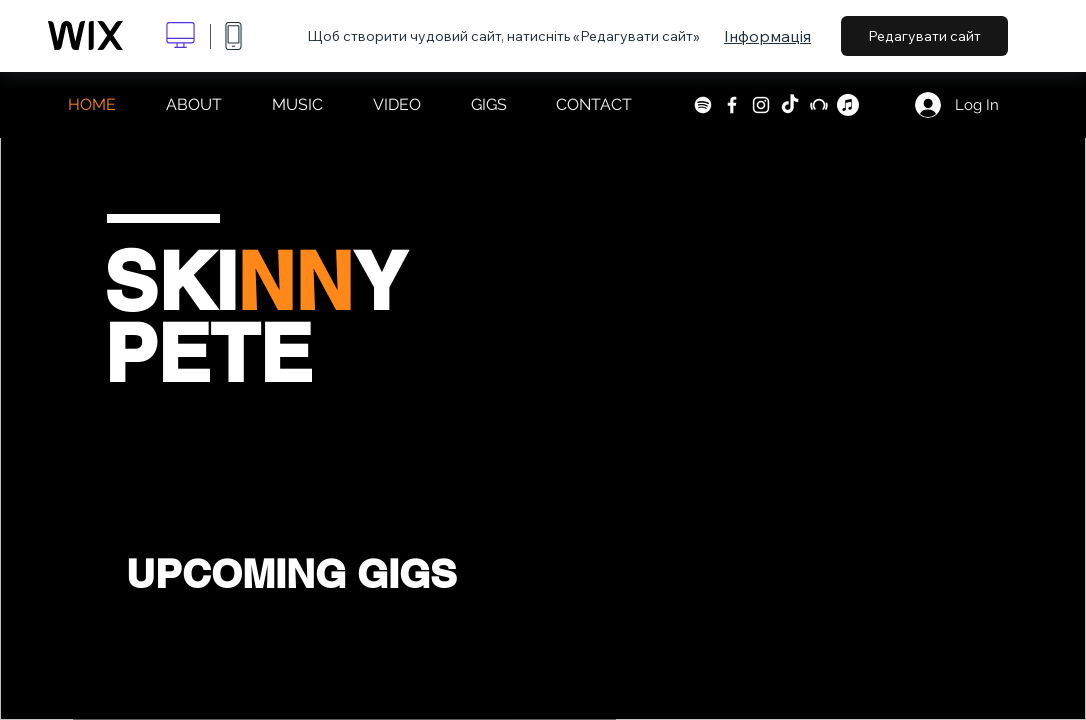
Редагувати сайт (924, 36)
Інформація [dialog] (767, 36)
